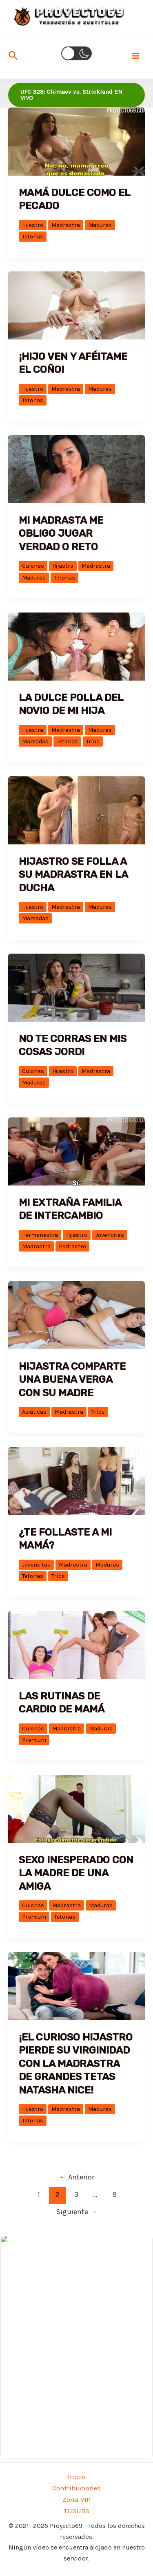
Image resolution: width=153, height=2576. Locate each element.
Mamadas (35, 741)
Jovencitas (109, 1235)
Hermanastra (40, 1235)
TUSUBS (76, 2511)
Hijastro (32, 225)
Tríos (93, 741)
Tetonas (32, 236)
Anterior (76, 2177)
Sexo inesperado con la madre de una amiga (76, 1873)
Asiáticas (34, 1411)
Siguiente (76, 2211)
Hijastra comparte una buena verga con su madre (72, 1379)
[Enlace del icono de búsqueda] (13, 56)
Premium (34, 1739)
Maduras (100, 225)
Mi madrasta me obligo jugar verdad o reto (61, 533)
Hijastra (32, 730)
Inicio (77, 2476)
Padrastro (72, 1246)
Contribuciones (76, 2488)
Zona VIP (76, 2499)
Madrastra (65, 225)
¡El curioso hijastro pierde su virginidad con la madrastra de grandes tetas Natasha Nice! (76, 2063)
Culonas (33, 565)
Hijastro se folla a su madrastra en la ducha (73, 874)
